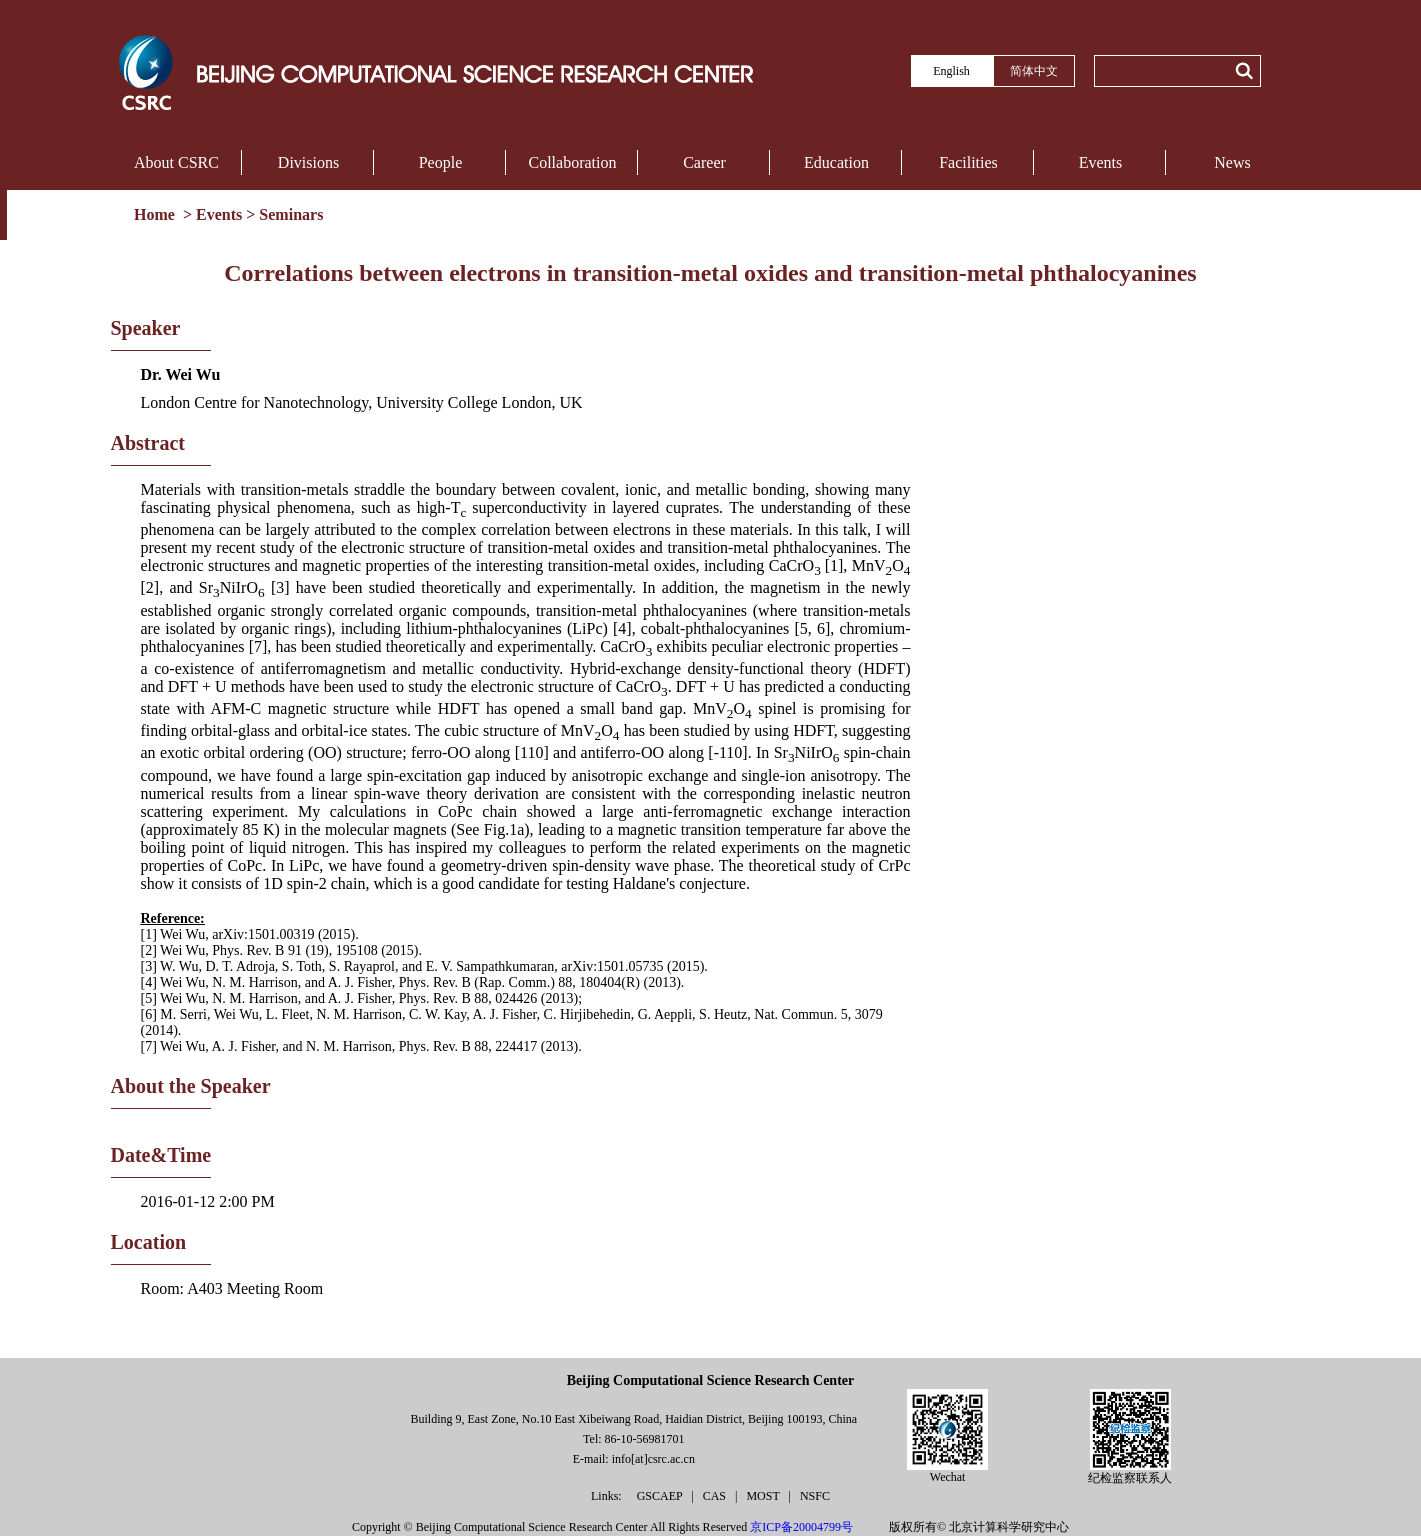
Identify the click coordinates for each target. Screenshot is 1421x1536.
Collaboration (573, 162)
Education (836, 162)
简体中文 (1034, 71)
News (1232, 162)
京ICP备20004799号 (801, 1527)
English (951, 71)
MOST (764, 1496)
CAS (716, 1496)
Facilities (968, 162)
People (441, 162)
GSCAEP (661, 1496)
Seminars (291, 214)
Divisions (308, 162)
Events (1101, 162)
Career (704, 162)
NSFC (815, 1496)
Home (156, 214)
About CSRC (176, 162)
